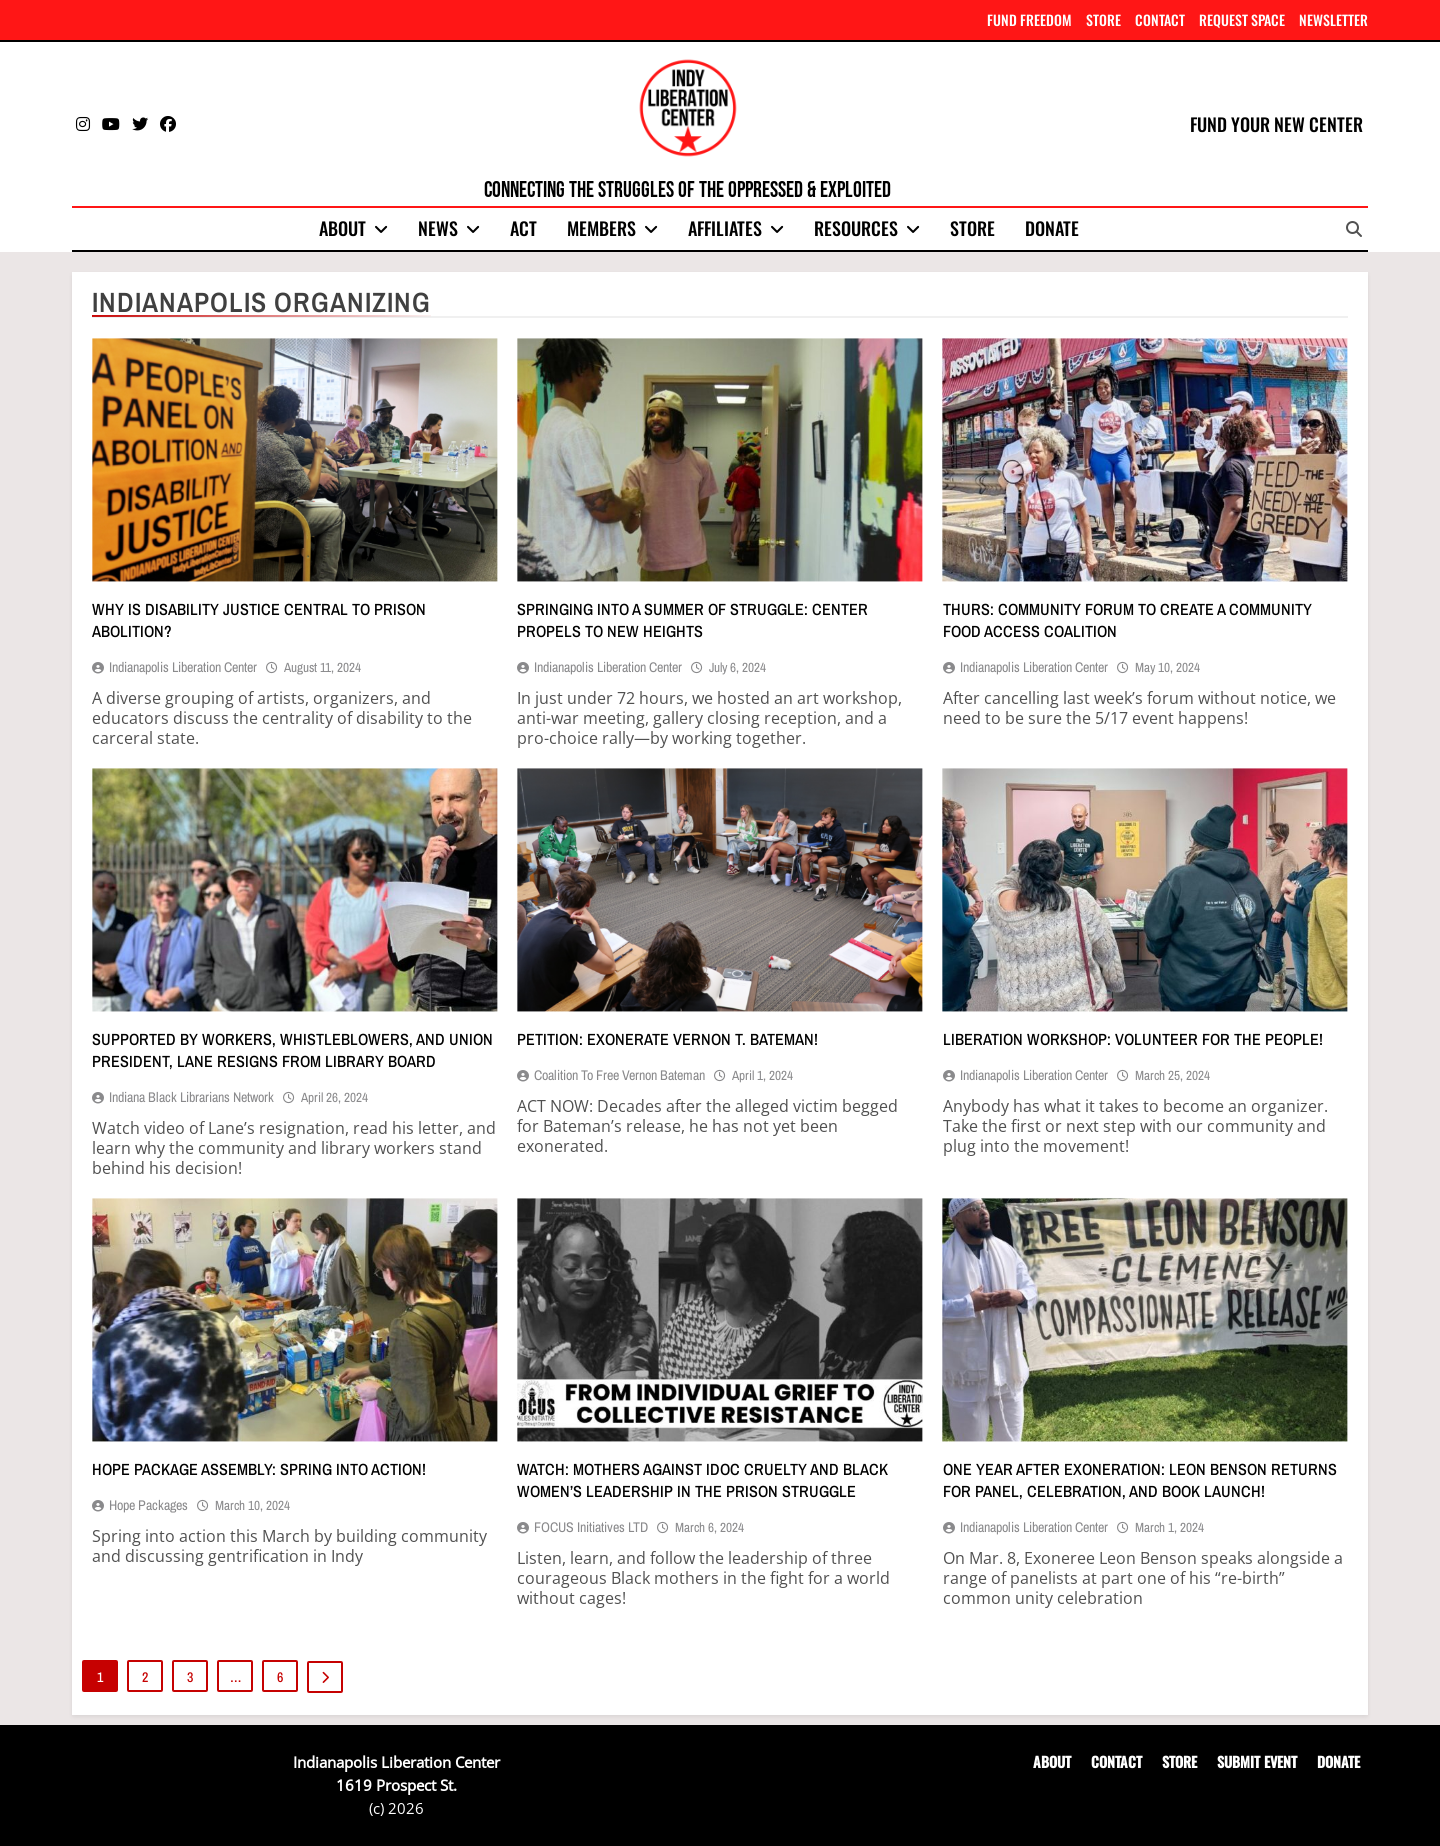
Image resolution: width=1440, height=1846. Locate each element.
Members (601, 228)
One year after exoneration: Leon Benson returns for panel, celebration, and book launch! (1140, 1480)
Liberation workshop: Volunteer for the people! (1133, 1039)
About (342, 228)
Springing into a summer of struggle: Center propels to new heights (692, 620)
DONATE (1338, 1761)
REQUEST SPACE (1242, 19)
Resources (856, 228)
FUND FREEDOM (1029, 19)
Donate (1052, 228)
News (438, 228)
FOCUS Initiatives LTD (591, 1527)
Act (523, 228)
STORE (1103, 19)
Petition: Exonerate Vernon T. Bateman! (667, 1039)
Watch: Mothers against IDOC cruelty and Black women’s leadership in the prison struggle (702, 1480)
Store (972, 228)
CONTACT (1160, 19)
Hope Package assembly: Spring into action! (259, 1469)
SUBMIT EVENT (1257, 1761)
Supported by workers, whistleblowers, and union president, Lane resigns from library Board (292, 1050)
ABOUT (1052, 1761)
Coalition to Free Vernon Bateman (619, 1075)
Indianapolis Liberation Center (183, 667)
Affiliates (725, 228)
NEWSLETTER (1333, 19)
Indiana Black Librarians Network (191, 1097)
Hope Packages (148, 1505)
